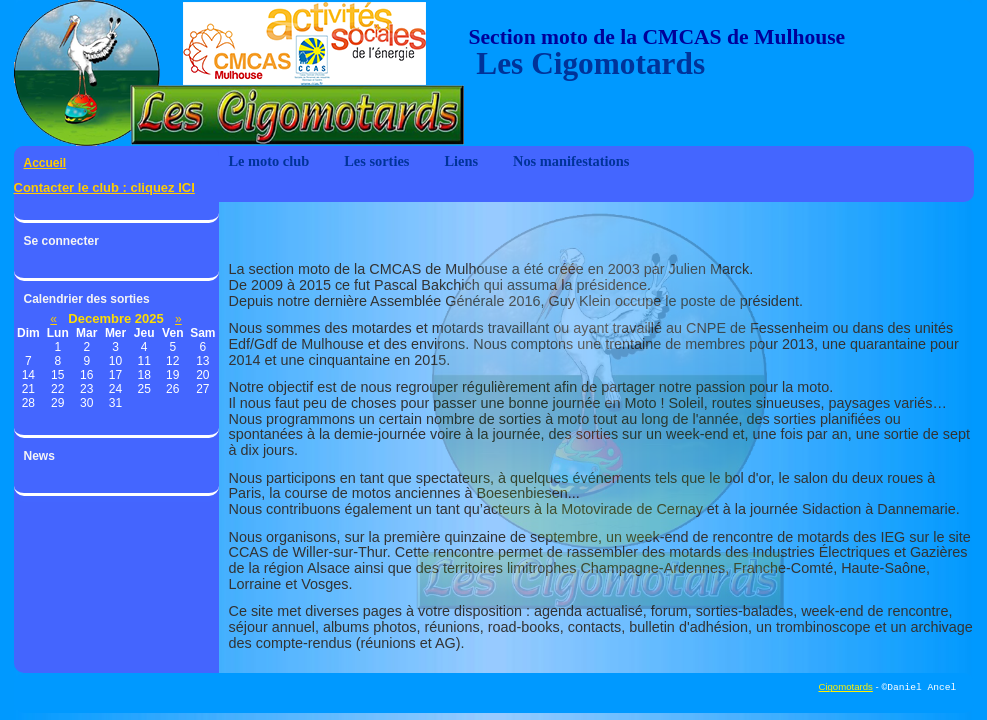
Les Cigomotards (587, 64)
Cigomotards (845, 687)
